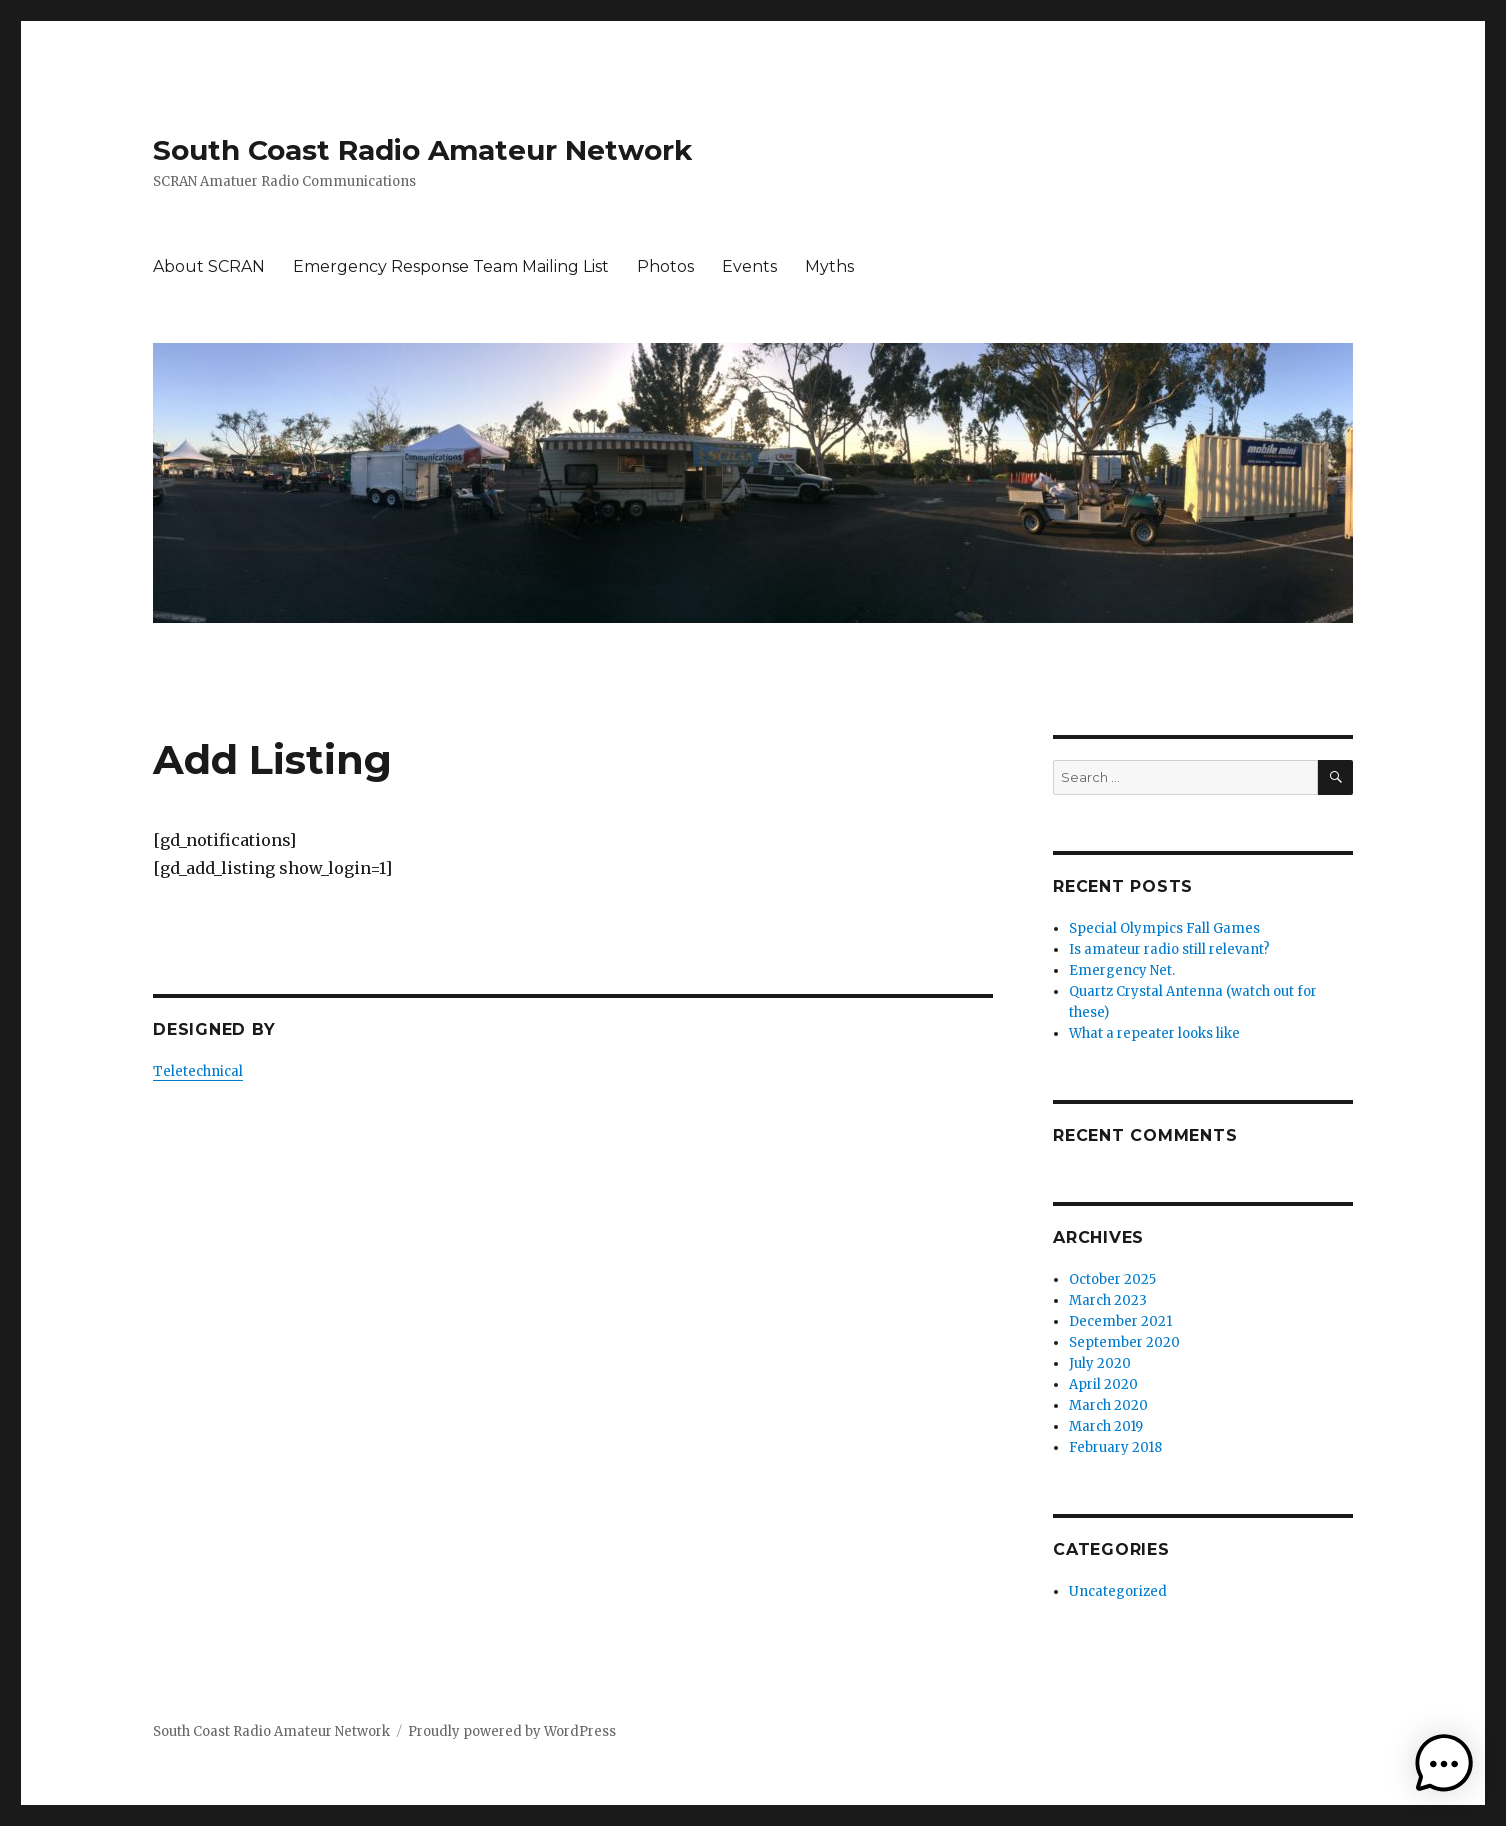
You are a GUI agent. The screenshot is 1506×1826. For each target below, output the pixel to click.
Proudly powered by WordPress (512, 1731)
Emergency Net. (1122, 970)
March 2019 (1106, 1426)
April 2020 (1103, 1384)
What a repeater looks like (1154, 1033)
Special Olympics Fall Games (1164, 928)
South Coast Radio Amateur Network (422, 150)
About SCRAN (209, 266)
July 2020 (1100, 1363)
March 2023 (1108, 1300)
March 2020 (1108, 1405)
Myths (829, 266)
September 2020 (1124, 1342)
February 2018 (1115, 1447)
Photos (665, 266)
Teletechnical (198, 1071)
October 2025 (1112, 1279)
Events (749, 266)
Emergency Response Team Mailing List (451, 266)
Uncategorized (1118, 1591)
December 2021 (1120, 1321)
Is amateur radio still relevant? (1169, 949)
